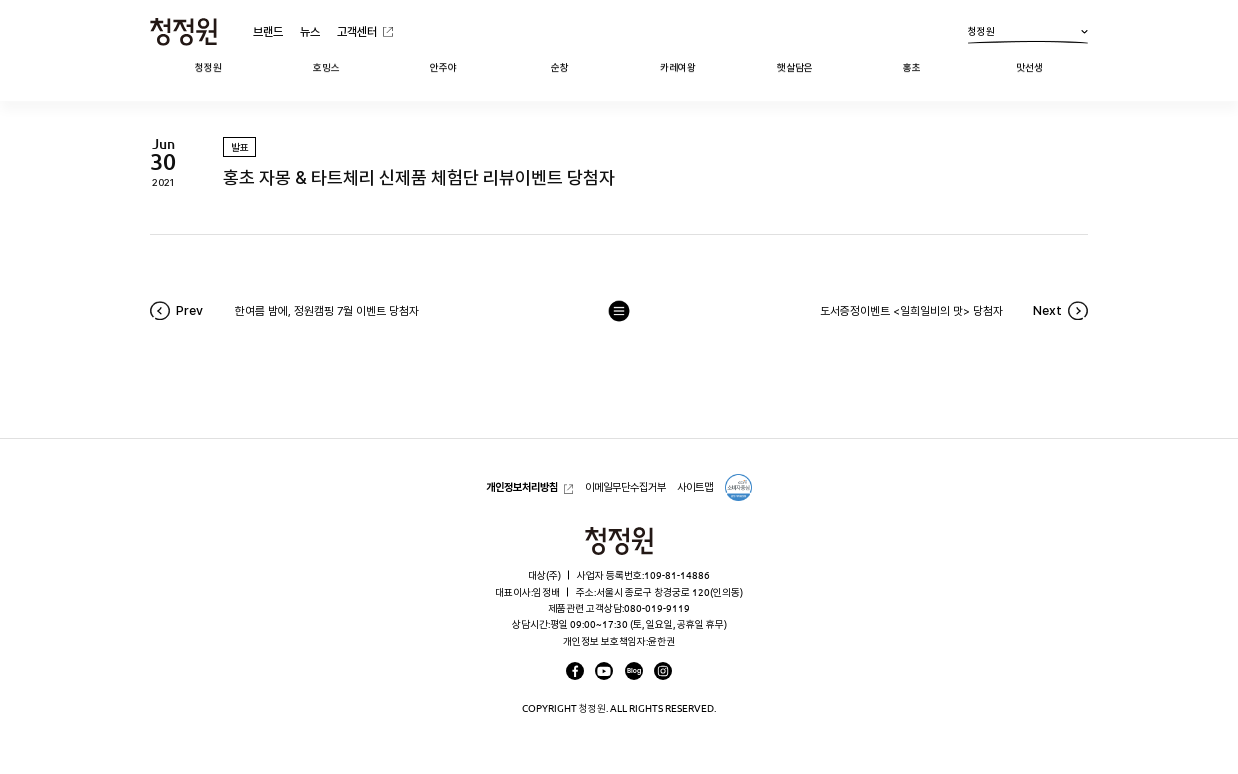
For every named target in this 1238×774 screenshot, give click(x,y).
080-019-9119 (657, 608)
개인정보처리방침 (522, 487)
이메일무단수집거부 (625, 487)
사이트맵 (695, 487)
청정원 (1028, 35)
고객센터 (357, 31)
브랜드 (268, 31)
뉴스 (310, 31)
